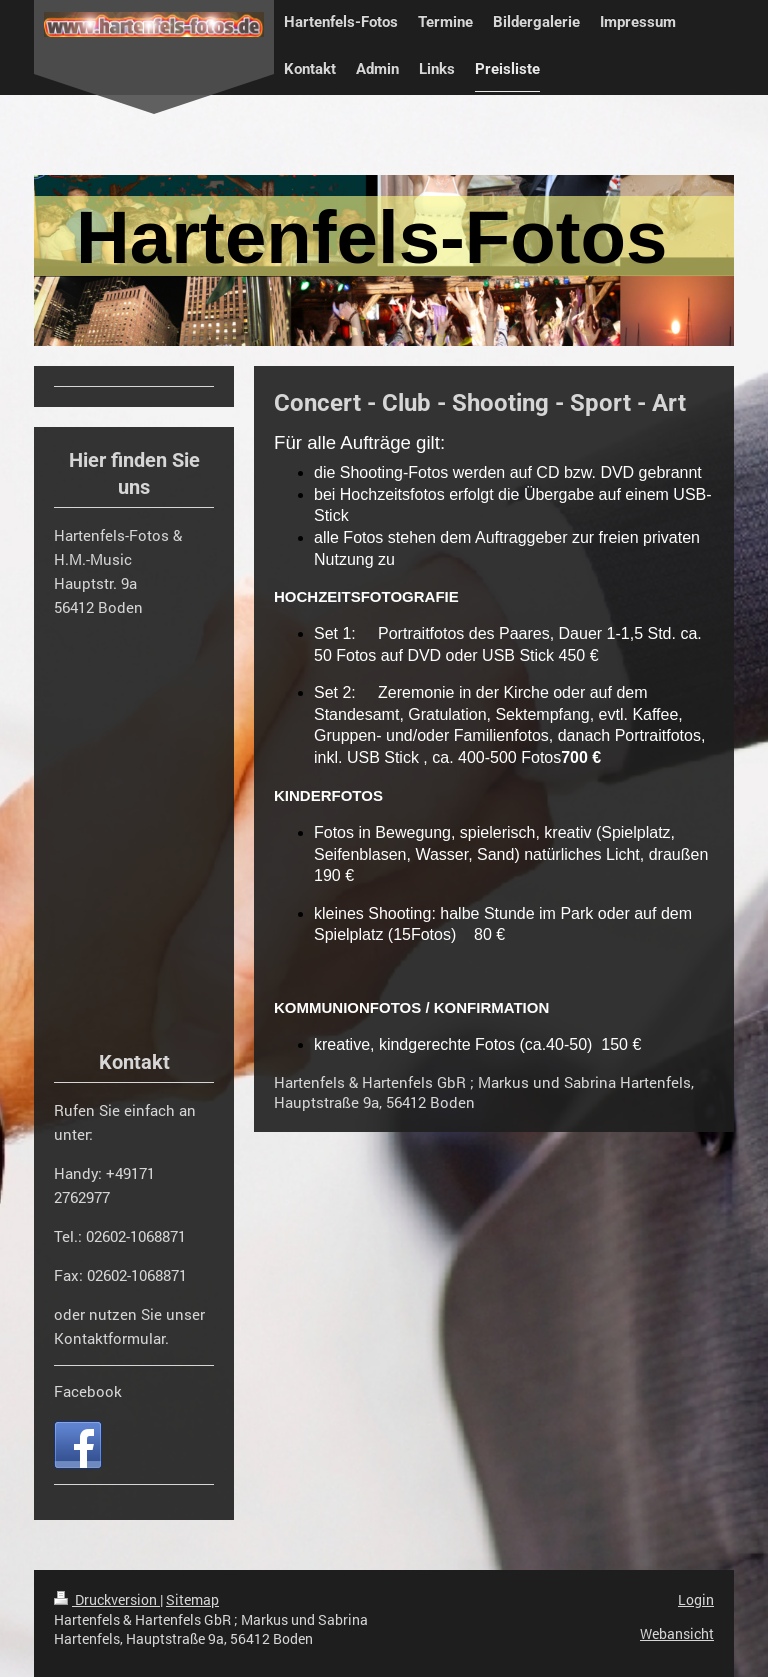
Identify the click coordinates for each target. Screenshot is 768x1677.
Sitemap (192, 1599)
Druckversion (107, 1599)
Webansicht (677, 1633)
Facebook (88, 1391)
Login (696, 1599)
